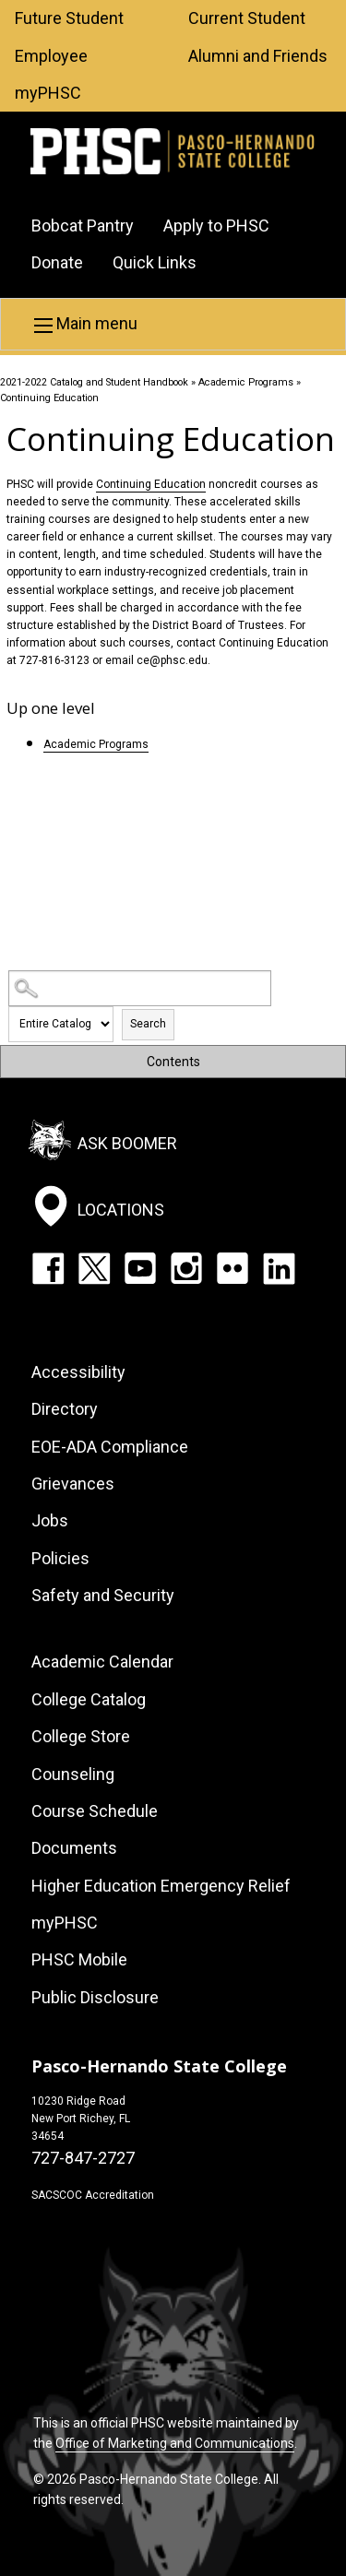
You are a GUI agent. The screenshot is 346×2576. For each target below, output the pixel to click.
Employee (51, 55)
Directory (64, 1409)
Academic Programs (245, 382)
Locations (121, 1209)
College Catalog (88, 1699)
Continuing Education (151, 484)
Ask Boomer (127, 1143)
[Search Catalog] (139, 988)
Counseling (72, 1774)
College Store (80, 1736)
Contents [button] (173, 1061)
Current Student (246, 18)
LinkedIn (279, 1268)
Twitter (94, 1268)
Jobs (49, 1520)
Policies (60, 1558)
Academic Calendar (102, 1661)
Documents (74, 1848)
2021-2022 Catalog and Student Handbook (94, 382)
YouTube (140, 1268)
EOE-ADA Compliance (109, 1446)
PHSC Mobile (79, 1959)
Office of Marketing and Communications (174, 2443)
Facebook (48, 1268)
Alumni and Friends (258, 55)
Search (148, 1023)
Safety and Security (102, 1595)
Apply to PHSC (216, 225)
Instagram (186, 1268)
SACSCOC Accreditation (92, 2195)
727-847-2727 (83, 2157)
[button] (173, 324)
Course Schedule (94, 1811)
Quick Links (155, 262)
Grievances (72, 1483)
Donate (57, 262)
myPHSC (48, 92)
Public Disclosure (95, 1997)
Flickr (232, 1268)
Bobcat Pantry (82, 225)
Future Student (69, 18)
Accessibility (78, 1372)
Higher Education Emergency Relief (161, 1885)
